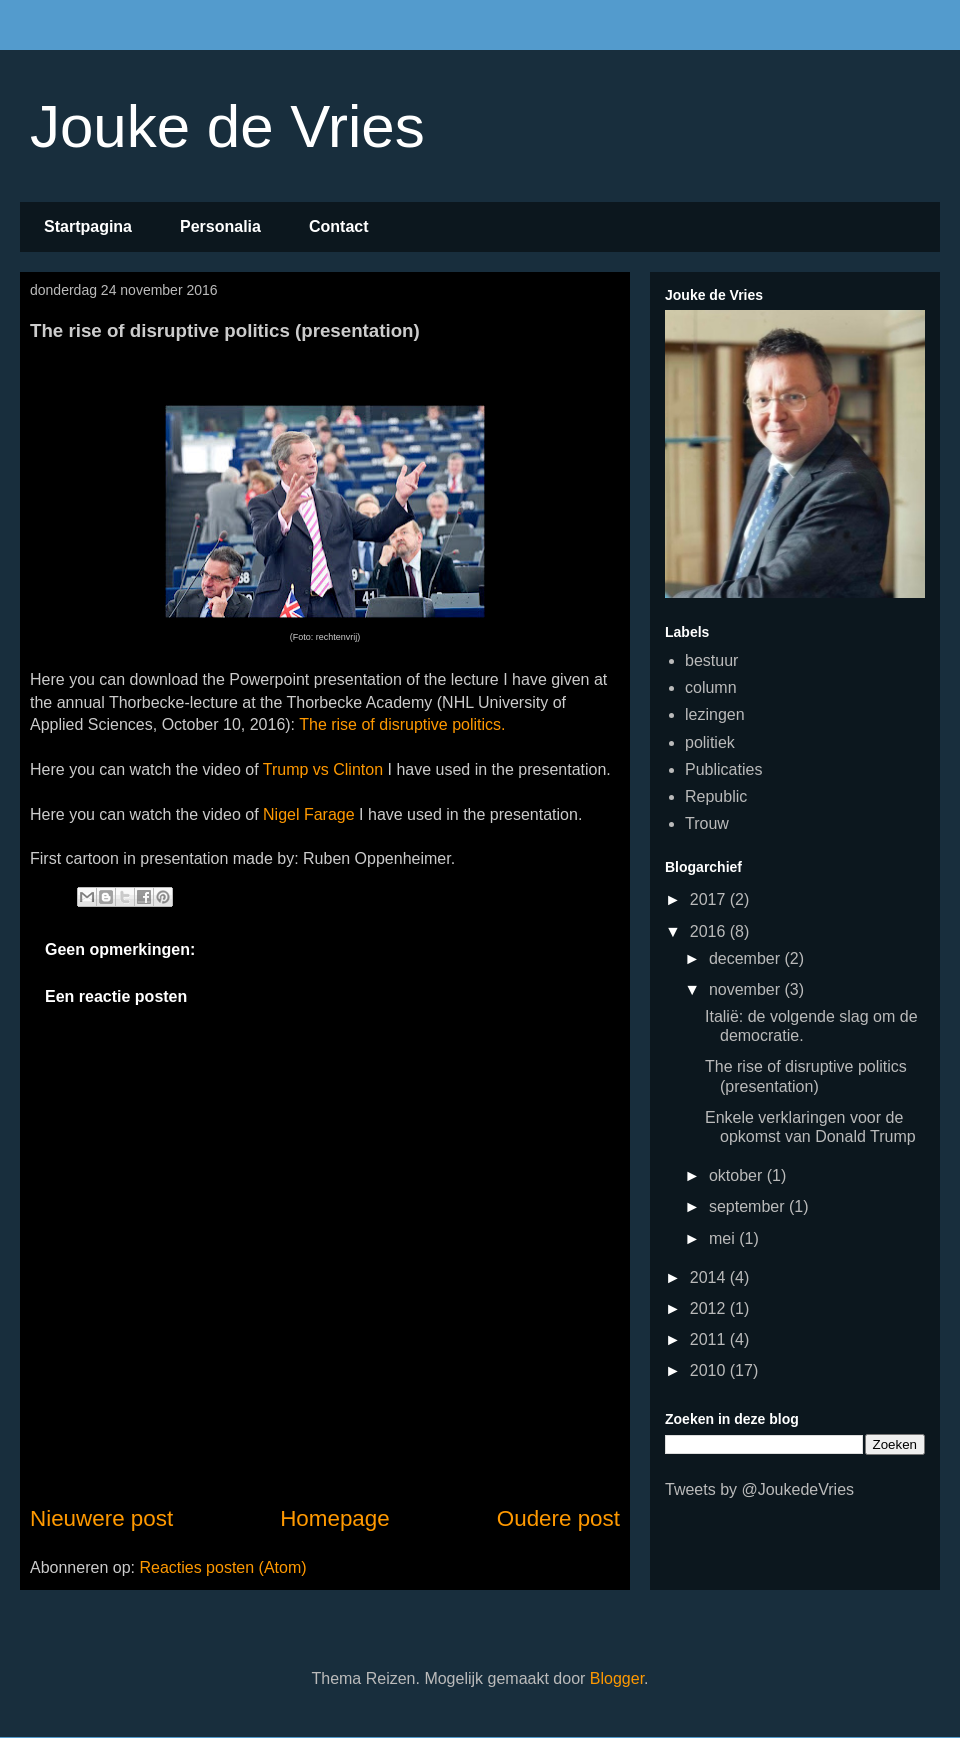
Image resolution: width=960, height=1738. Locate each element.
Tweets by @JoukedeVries (759, 1489)
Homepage (335, 1518)
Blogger (617, 1678)
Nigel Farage (309, 814)
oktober (738, 1175)
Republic (716, 796)
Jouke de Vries (227, 126)
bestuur (711, 660)
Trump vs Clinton (325, 769)
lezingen (715, 714)
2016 (710, 931)
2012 (710, 1308)
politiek (710, 742)
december (747, 958)
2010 (710, 1370)
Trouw (707, 823)
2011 (710, 1339)
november (747, 989)
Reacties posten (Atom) (222, 1567)
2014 (710, 1277)
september (749, 1206)
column (711, 687)
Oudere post (558, 1518)
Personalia (220, 226)
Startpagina (88, 226)
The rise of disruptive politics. (402, 724)
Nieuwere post (101, 1518)
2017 (710, 899)
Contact (339, 226)
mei (724, 1238)
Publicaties (723, 769)
